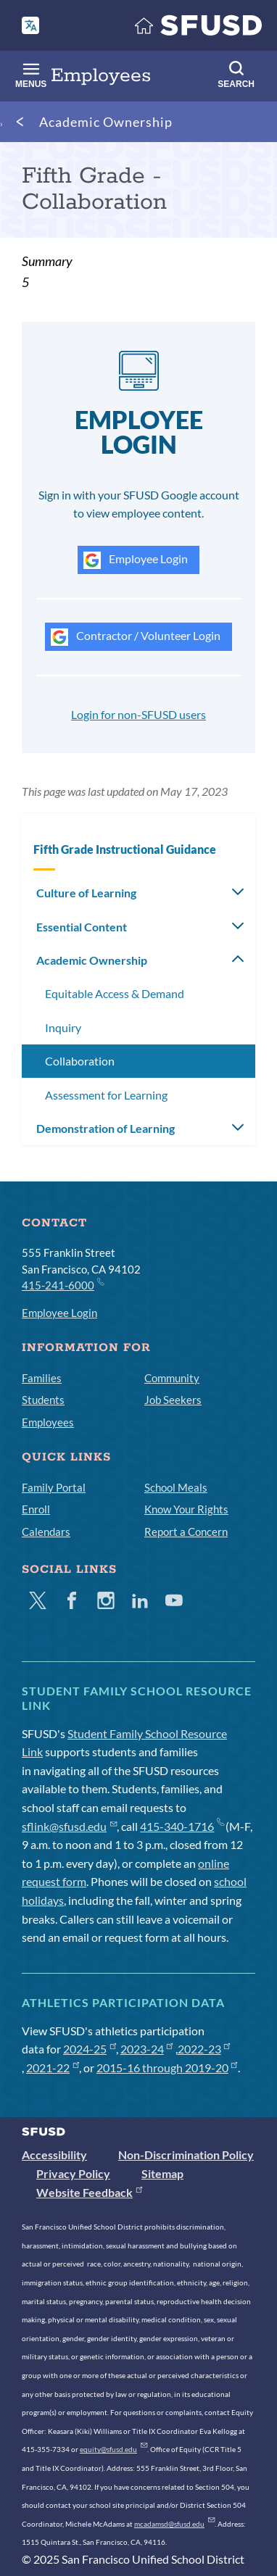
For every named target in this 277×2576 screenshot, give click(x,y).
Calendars (46, 1531)
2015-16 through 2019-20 (167, 2067)
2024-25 (89, 2049)
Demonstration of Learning (105, 1128)
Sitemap (162, 2173)
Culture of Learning (86, 892)
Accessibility (54, 2154)
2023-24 (146, 2049)
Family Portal (54, 1487)
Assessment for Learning (106, 1095)
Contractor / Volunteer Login (135, 637)
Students (43, 1399)
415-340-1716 (181, 1826)
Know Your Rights (186, 1509)
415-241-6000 (62, 1284)
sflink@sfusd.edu (69, 1826)
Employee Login (135, 560)
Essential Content (81, 927)
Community (171, 1377)
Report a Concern (186, 1531)
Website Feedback (89, 2192)
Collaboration (80, 1061)
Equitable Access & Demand (114, 993)
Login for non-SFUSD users (138, 714)
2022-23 (204, 2049)
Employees (48, 1422)
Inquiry (63, 1027)
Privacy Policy (73, 2173)
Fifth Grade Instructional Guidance (124, 849)
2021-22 (52, 2067)
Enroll (36, 1509)
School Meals (175, 1487)
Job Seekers (173, 1399)
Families (42, 1377)
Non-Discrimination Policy (186, 2154)
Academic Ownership (106, 122)
